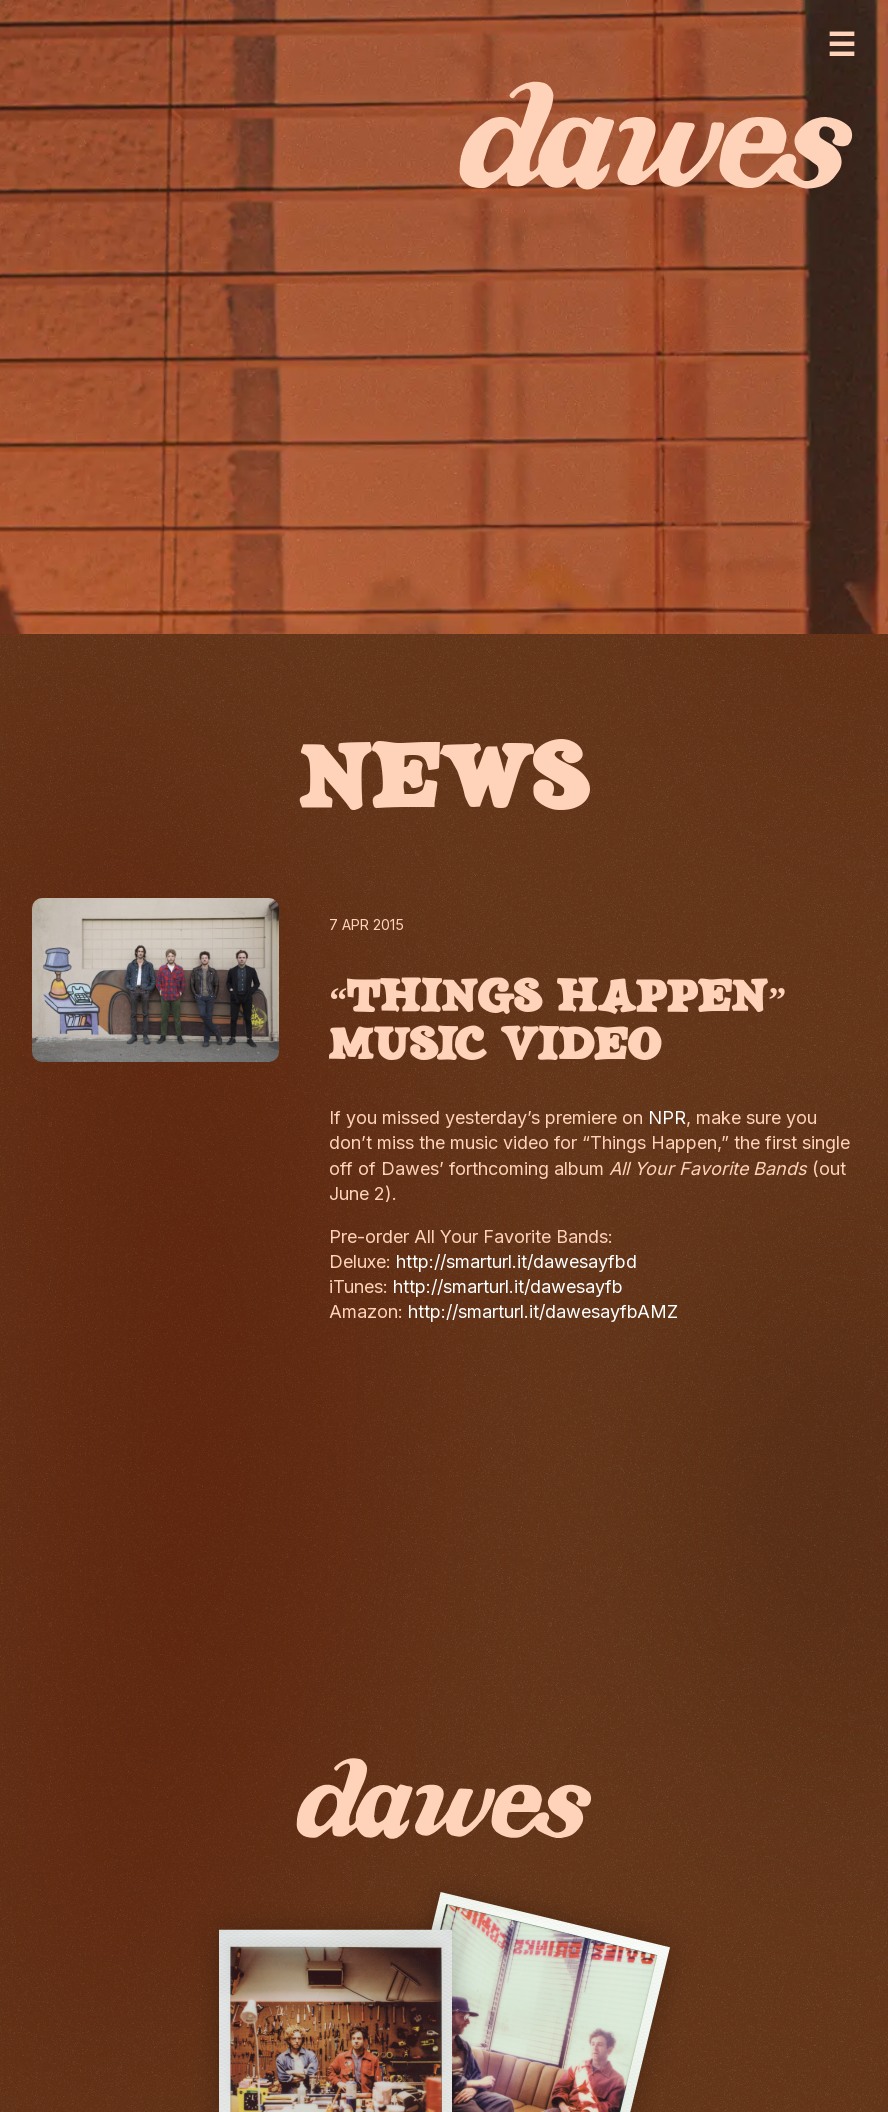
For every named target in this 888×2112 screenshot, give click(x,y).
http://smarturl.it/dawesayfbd (516, 1261)
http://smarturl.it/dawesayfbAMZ (543, 1311)
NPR (667, 1117)
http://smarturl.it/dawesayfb (508, 1286)
